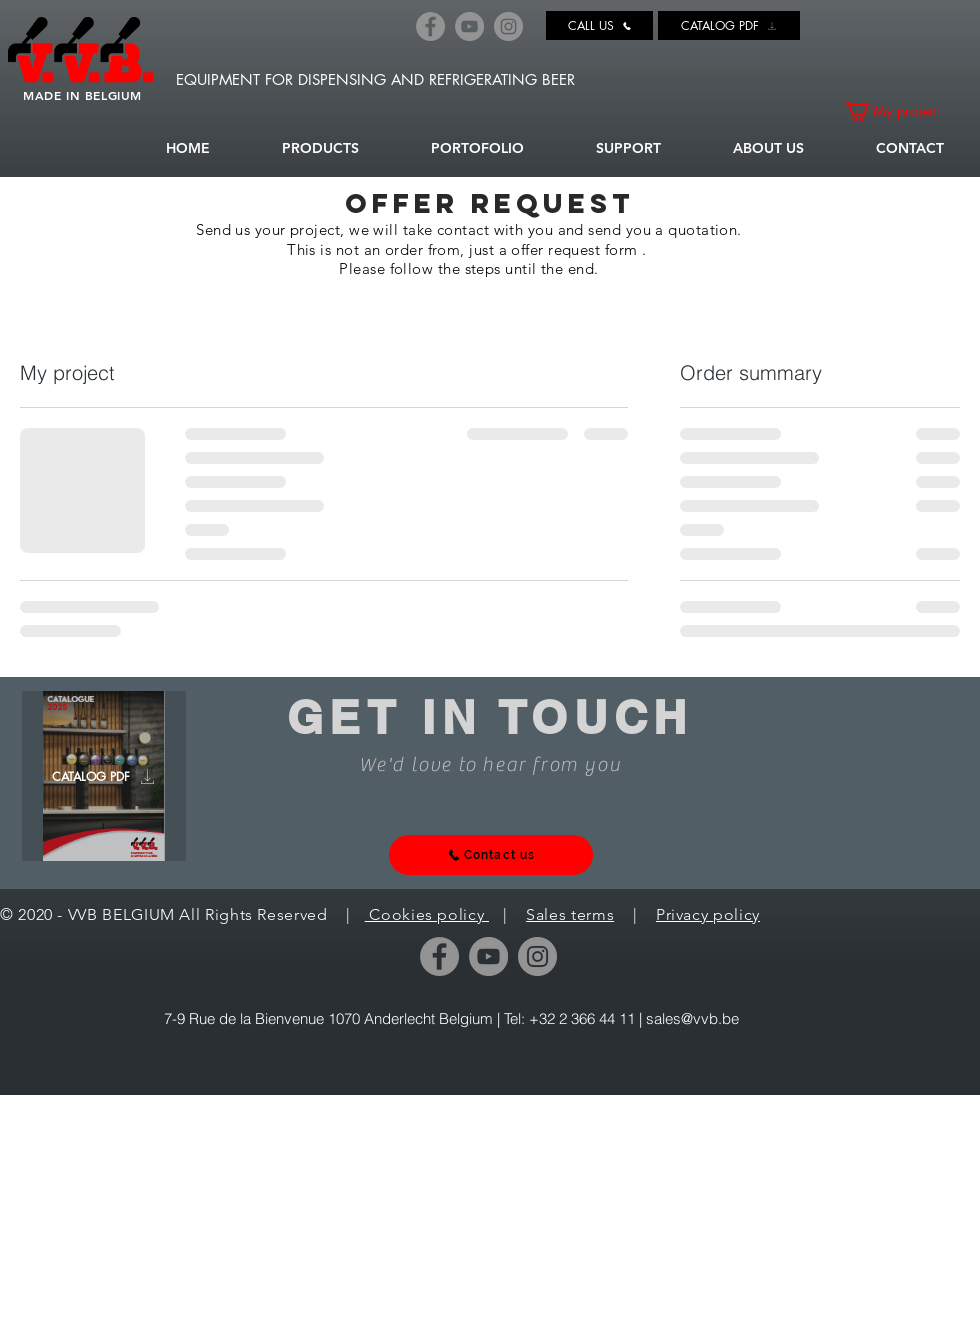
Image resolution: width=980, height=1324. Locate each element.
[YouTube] (469, 26)
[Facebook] (430, 26)
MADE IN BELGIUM (82, 95)
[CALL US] (599, 25)
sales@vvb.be (692, 1018)
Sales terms (570, 914)
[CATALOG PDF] (729, 25)
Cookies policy (427, 914)
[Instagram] (508, 26)
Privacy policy (708, 914)
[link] (901, 111)
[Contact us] (491, 855)
